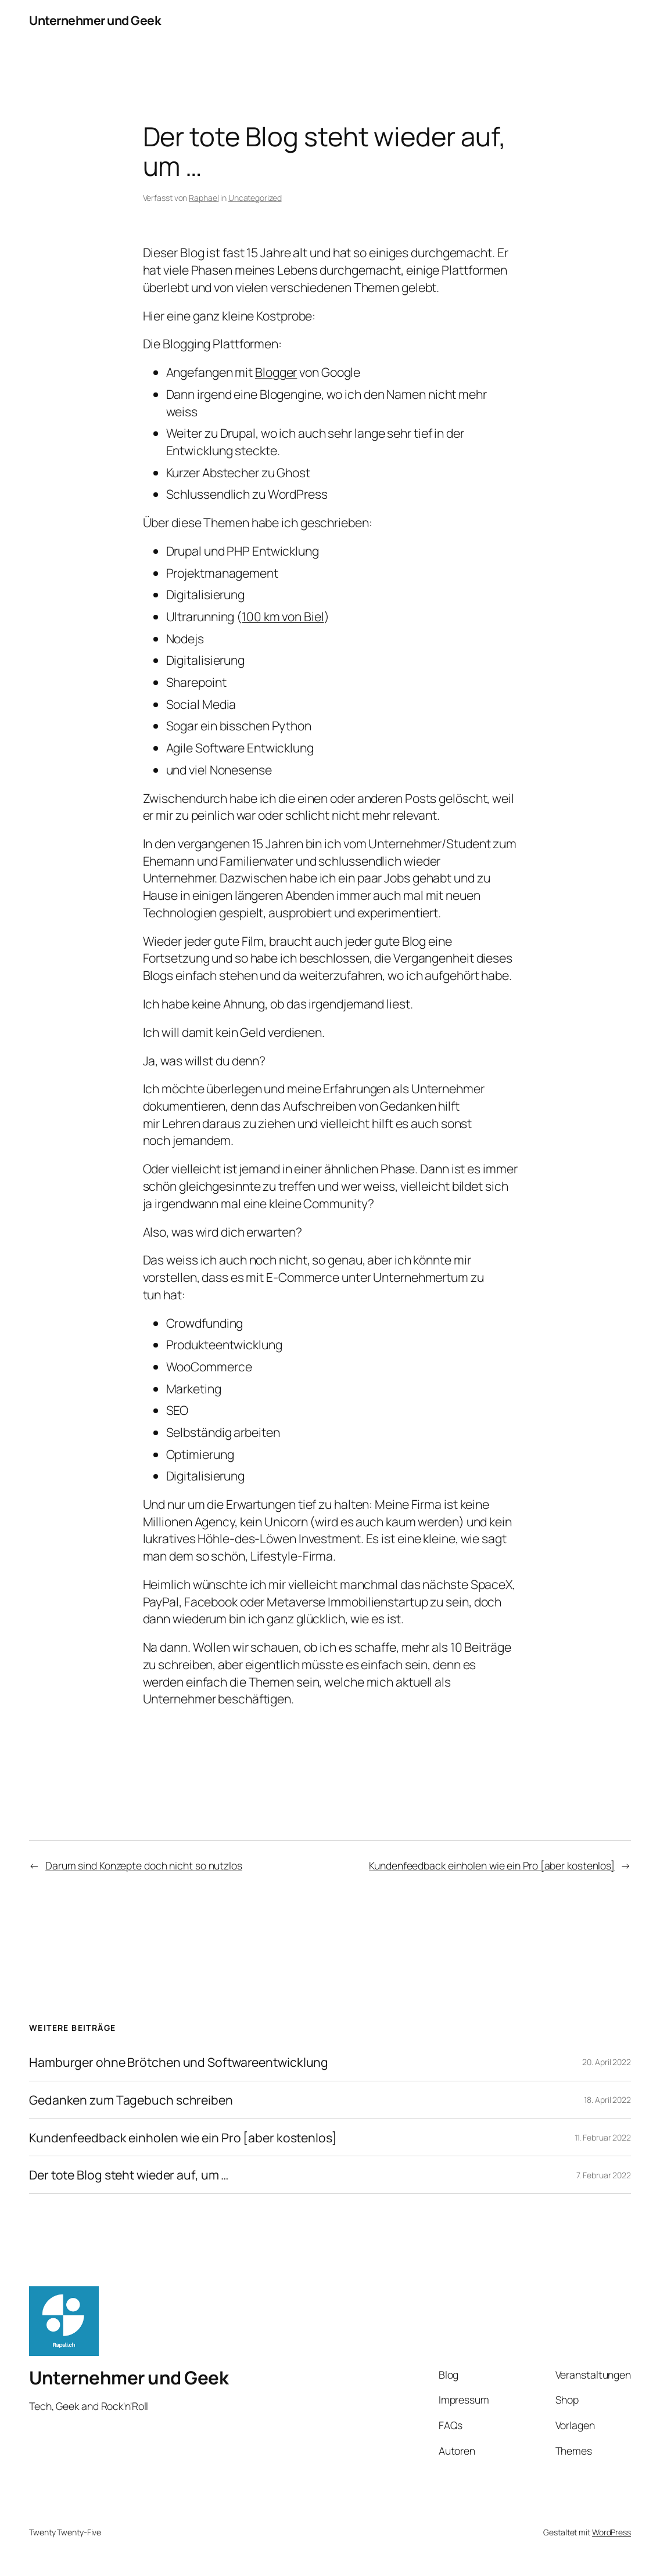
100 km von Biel (283, 616)
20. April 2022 (606, 2061)
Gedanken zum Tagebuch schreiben (131, 2100)
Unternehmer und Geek (94, 20)
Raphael (203, 197)
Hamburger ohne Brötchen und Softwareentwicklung (178, 2062)
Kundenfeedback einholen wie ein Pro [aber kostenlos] (492, 1865)
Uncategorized (255, 197)
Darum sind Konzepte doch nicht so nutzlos (143, 1865)
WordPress (611, 2532)
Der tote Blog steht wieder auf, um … (128, 2175)
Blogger (276, 371)
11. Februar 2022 (603, 2137)
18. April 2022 (607, 2099)
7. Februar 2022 (604, 2175)
